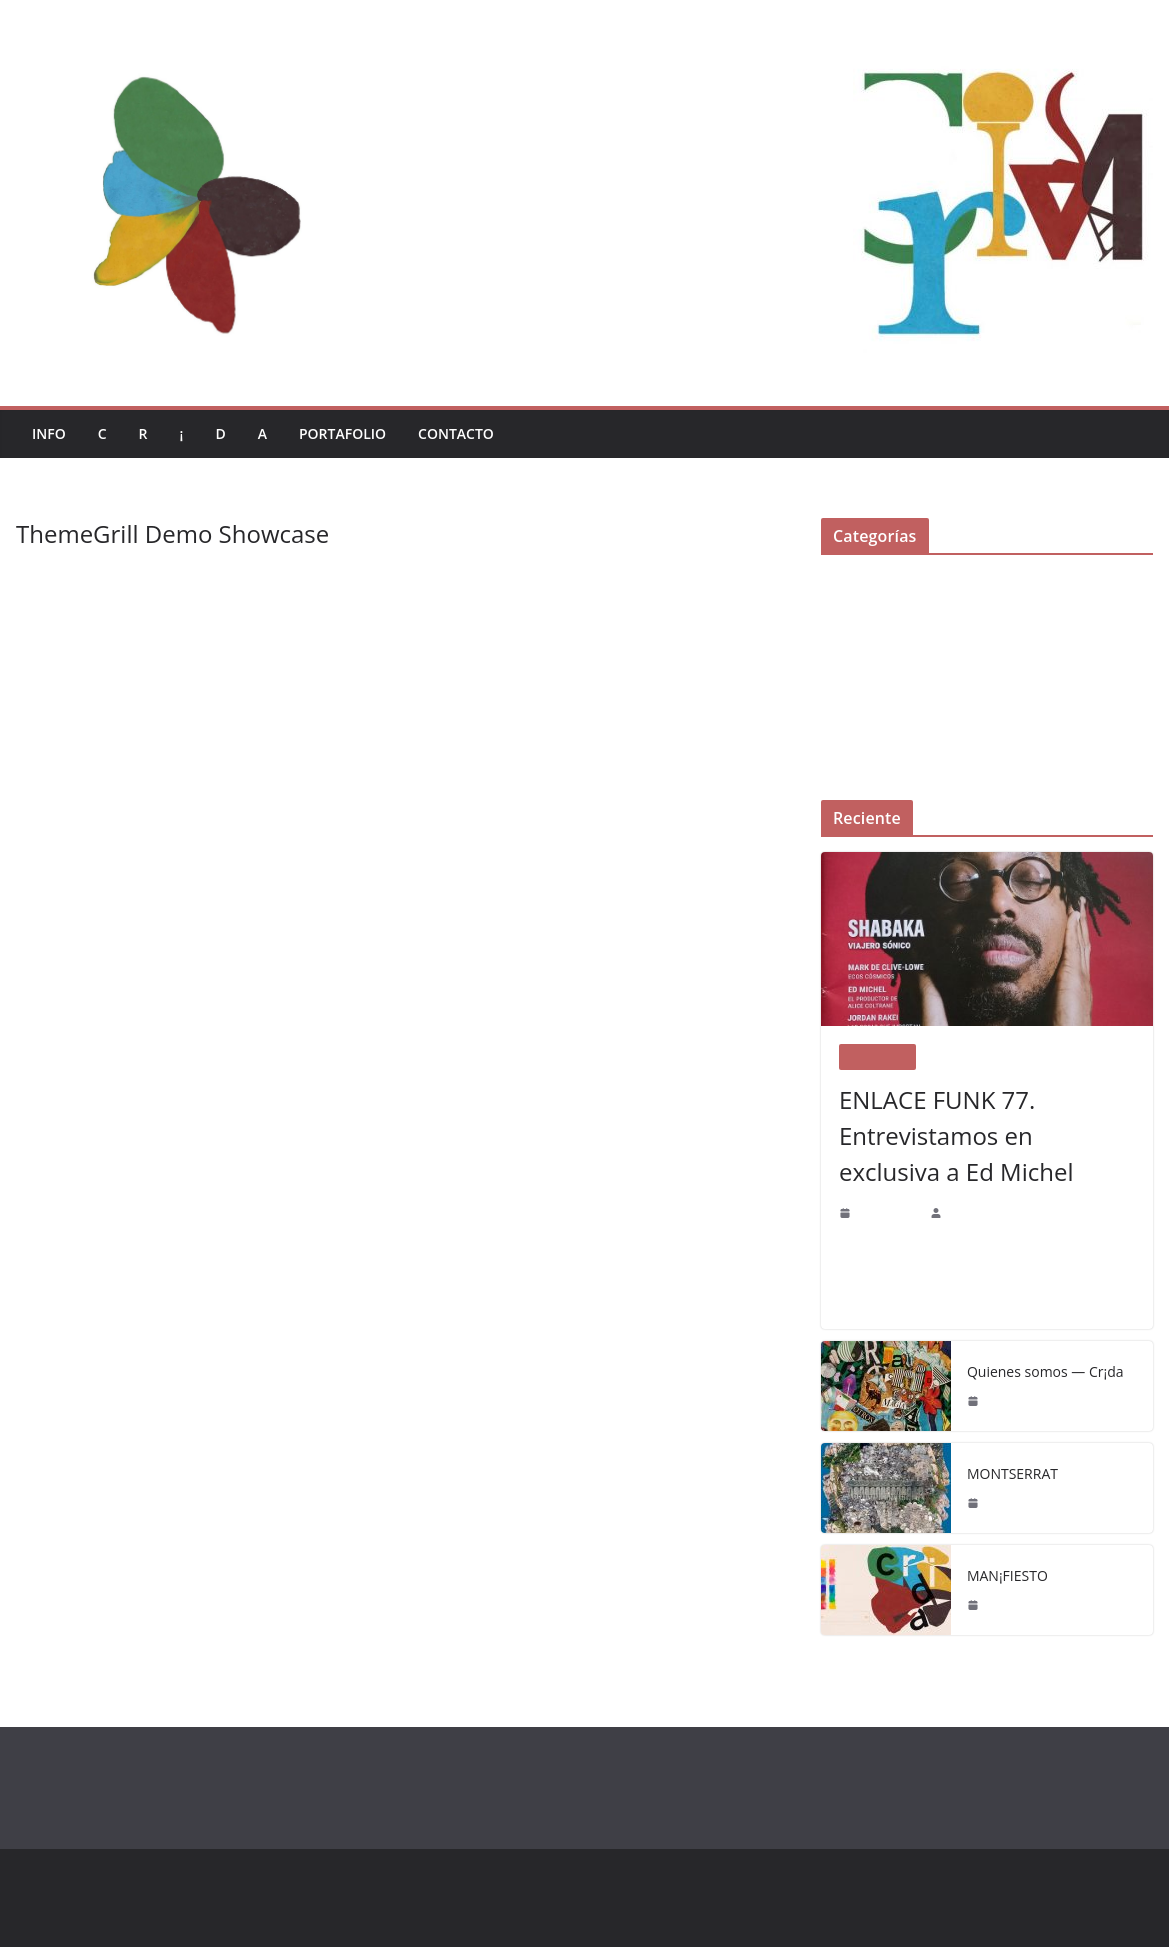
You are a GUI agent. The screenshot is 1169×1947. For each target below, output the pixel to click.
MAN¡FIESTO (1010, 1575)
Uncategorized (862, 751)
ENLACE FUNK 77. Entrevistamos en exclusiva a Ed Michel (984, 1135)
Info (49, 433)
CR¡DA (964, 1212)
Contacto (469, 433)
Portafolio (350, 433)
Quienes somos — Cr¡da (1044, 1371)
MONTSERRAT (1015, 1473)
